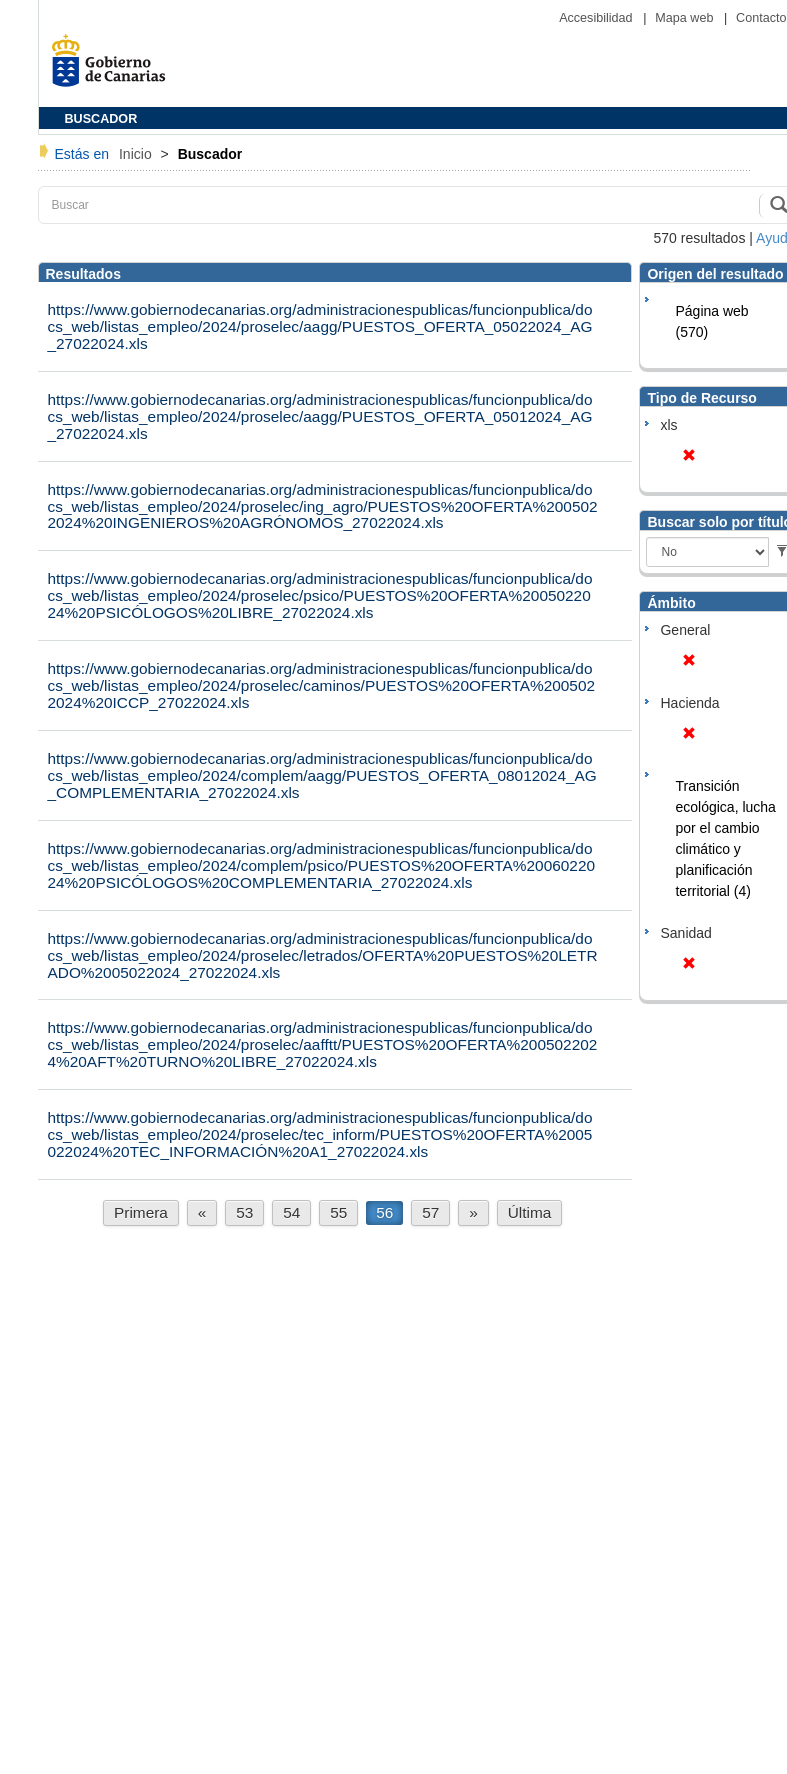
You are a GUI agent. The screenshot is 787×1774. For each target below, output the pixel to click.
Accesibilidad (597, 18)
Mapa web (686, 18)
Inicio (137, 154)
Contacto (761, 18)
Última (530, 1212)
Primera (141, 1212)
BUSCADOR (101, 119)
